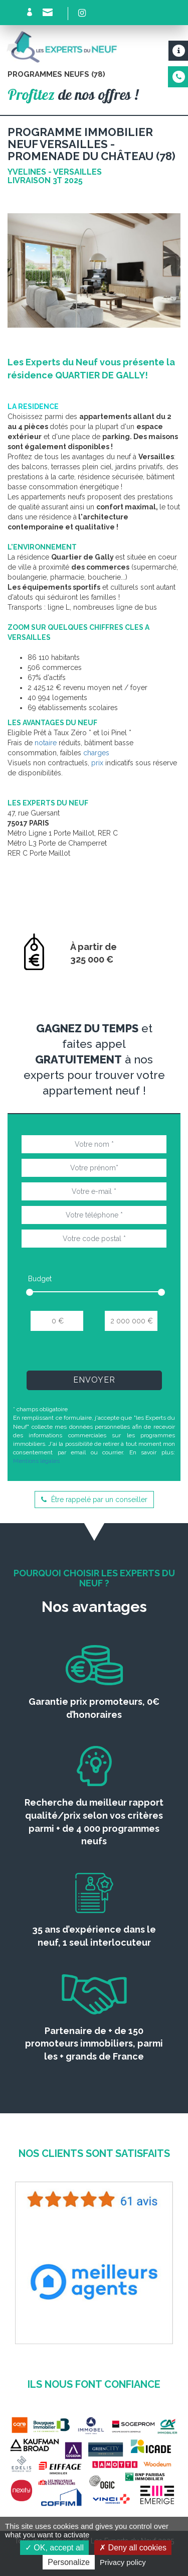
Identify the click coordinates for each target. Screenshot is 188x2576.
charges (96, 753)
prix (97, 763)
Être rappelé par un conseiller (94, 1500)
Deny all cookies (132, 2547)
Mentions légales (36, 1460)
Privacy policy (123, 2562)
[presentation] (96, 1354)
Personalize (69, 2562)
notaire (46, 743)
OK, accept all (54, 2547)
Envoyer (94, 1380)
